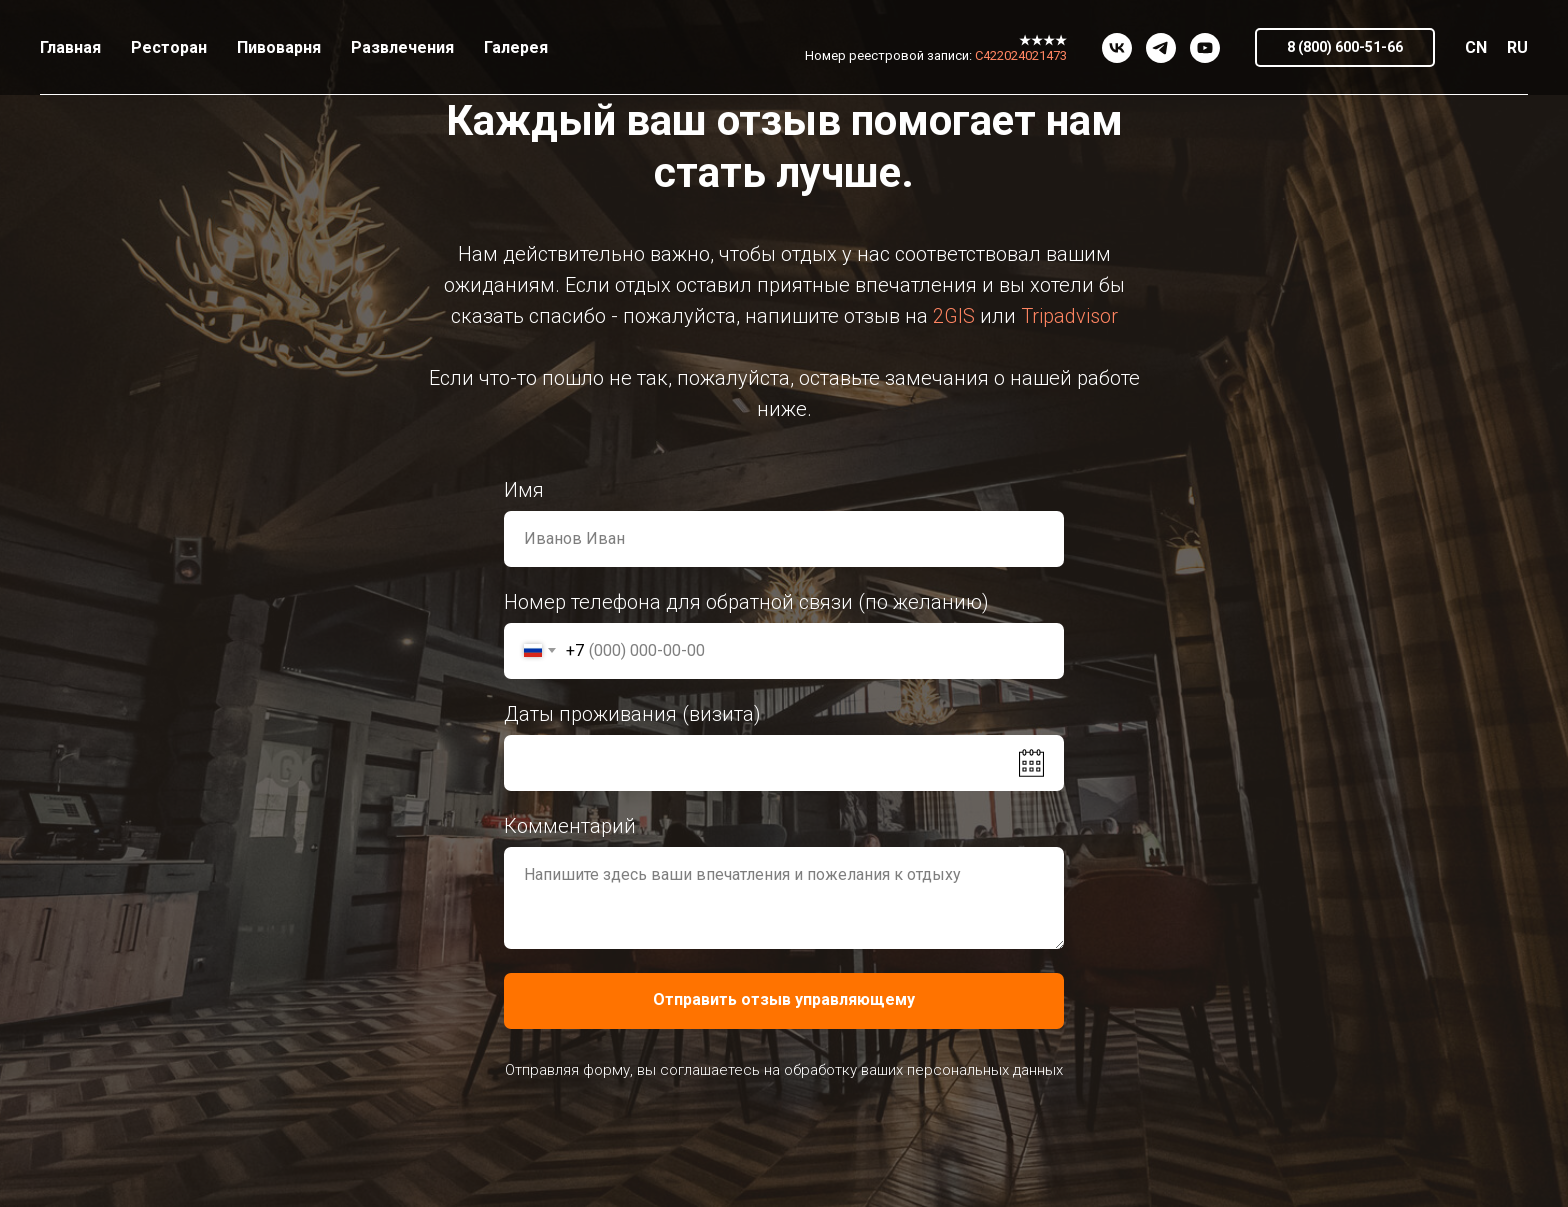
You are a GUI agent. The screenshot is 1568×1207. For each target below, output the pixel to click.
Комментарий (570, 826)
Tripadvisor (1069, 316)
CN (1476, 47)
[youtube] (1205, 48)
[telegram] (1161, 48)
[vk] (1117, 48)
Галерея (516, 47)
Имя (524, 490)
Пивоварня (279, 47)
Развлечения (402, 47)
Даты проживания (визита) (632, 714)
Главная (70, 47)
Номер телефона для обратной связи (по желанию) (746, 602)
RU (1517, 47)
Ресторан (169, 47)
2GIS (954, 316)
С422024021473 (1021, 55)
